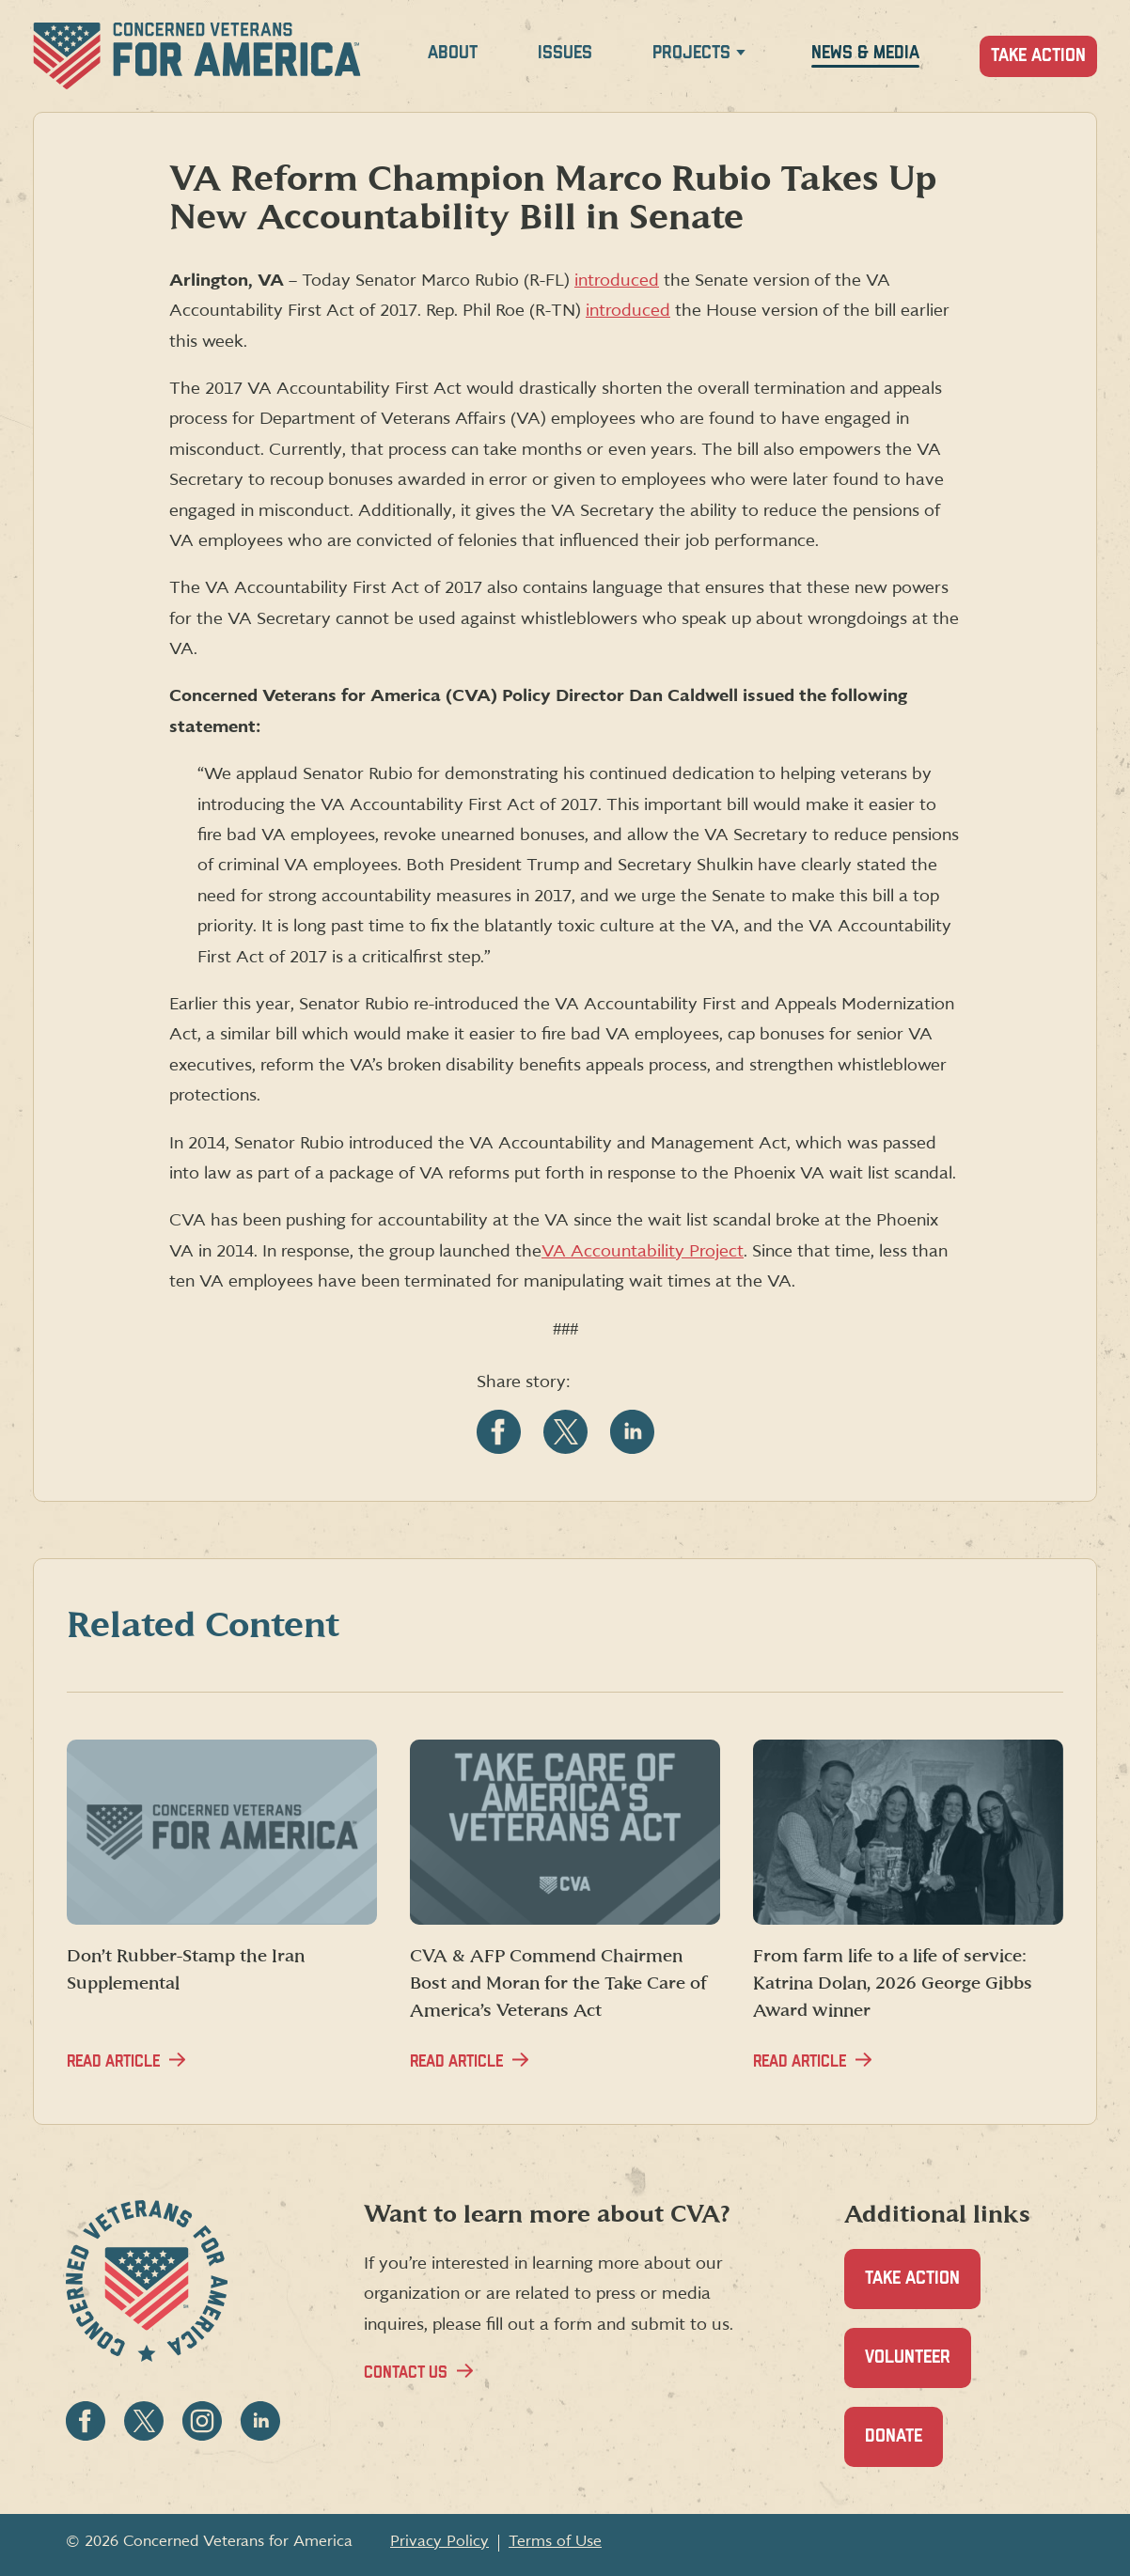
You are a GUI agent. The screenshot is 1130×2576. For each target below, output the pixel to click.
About (453, 53)
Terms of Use (555, 2541)
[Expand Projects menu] (740, 55)
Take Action (1038, 56)
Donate (904, 2447)
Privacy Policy (439, 2541)
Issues (565, 53)
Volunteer (918, 2368)
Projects (691, 53)
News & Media (865, 53)
